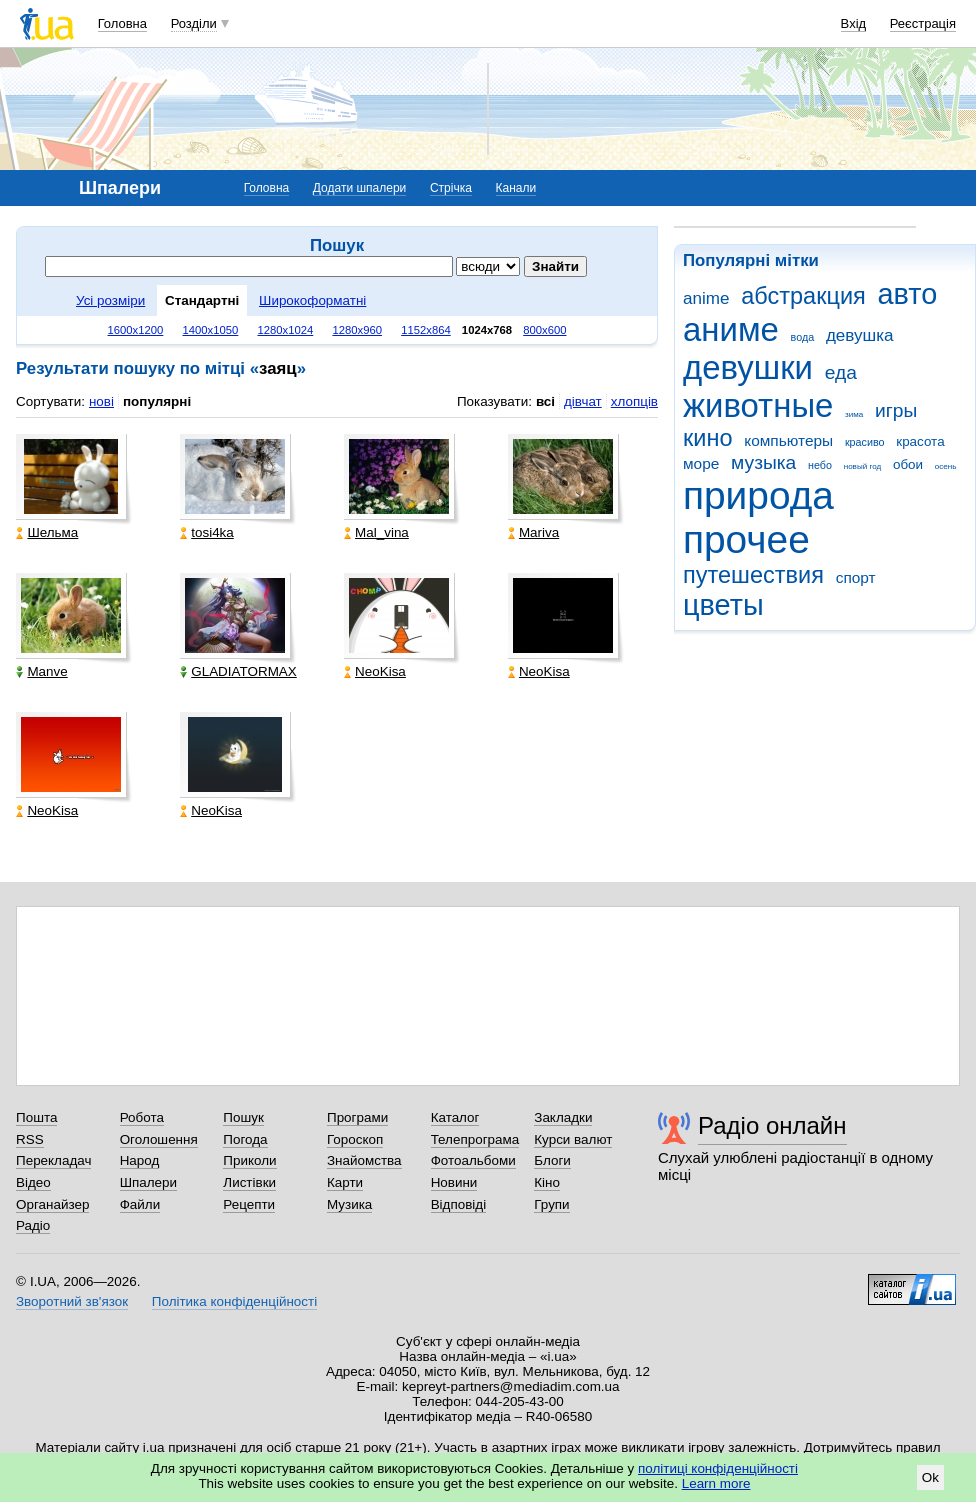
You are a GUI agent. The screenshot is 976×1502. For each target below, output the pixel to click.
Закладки (563, 1117)
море (701, 463)
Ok (930, 1477)
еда (841, 372)
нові (101, 401)
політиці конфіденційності (718, 1468)
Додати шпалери (359, 188)
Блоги (552, 1160)
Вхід (854, 23)
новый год (862, 466)
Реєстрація (923, 23)
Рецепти (249, 1204)
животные (758, 405)
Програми (357, 1117)
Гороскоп (355, 1139)
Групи (551, 1204)
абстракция (803, 296)
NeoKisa (375, 671)
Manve (41, 671)
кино (708, 438)
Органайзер (52, 1204)
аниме (731, 329)
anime (706, 298)
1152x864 (426, 330)
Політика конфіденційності (234, 1301)
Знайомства (364, 1160)
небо (820, 465)
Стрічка (451, 188)
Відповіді (459, 1204)
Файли (140, 1204)
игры (896, 410)
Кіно (547, 1182)
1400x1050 (210, 330)
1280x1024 (285, 330)
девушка (860, 335)
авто (908, 294)
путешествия (753, 575)
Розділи (194, 23)
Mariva (533, 532)
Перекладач (53, 1160)
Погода (245, 1139)
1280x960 (357, 330)
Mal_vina (376, 532)
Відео (33, 1182)
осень (946, 466)
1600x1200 (136, 330)
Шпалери (148, 1182)
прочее (746, 539)
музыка (763, 462)
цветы (723, 605)
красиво (865, 442)
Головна (122, 23)
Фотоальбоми (473, 1160)
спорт (856, 577)
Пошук (243, 1117)
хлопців (634, 401)
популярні (157, 401)
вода (803, 337)
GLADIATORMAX (238, 671)
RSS (30, 1139)
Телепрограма (475, 1139)
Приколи (249, 1160)
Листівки (249, 1182)
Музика (349, 1204)
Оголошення (159, 1139)
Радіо (33, 1225)
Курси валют (573, 1139)
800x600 (544, 330)
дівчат (583, 401)
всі (545, 401)
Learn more (716, 1483)
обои (908, 464)
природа (758, 495)
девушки (748, 367)
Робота (142, 1117)
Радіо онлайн (772, 1125)
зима (854, 414)
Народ (140, 1160)
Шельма (47, 532)
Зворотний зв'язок (72, 1301)
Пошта (36, 1117)
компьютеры (788, 440)
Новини (454, 1182)
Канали (516, 188)
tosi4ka (207, 532)
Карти (345, 1182)
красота (920, 441)
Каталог (455, 1117)
